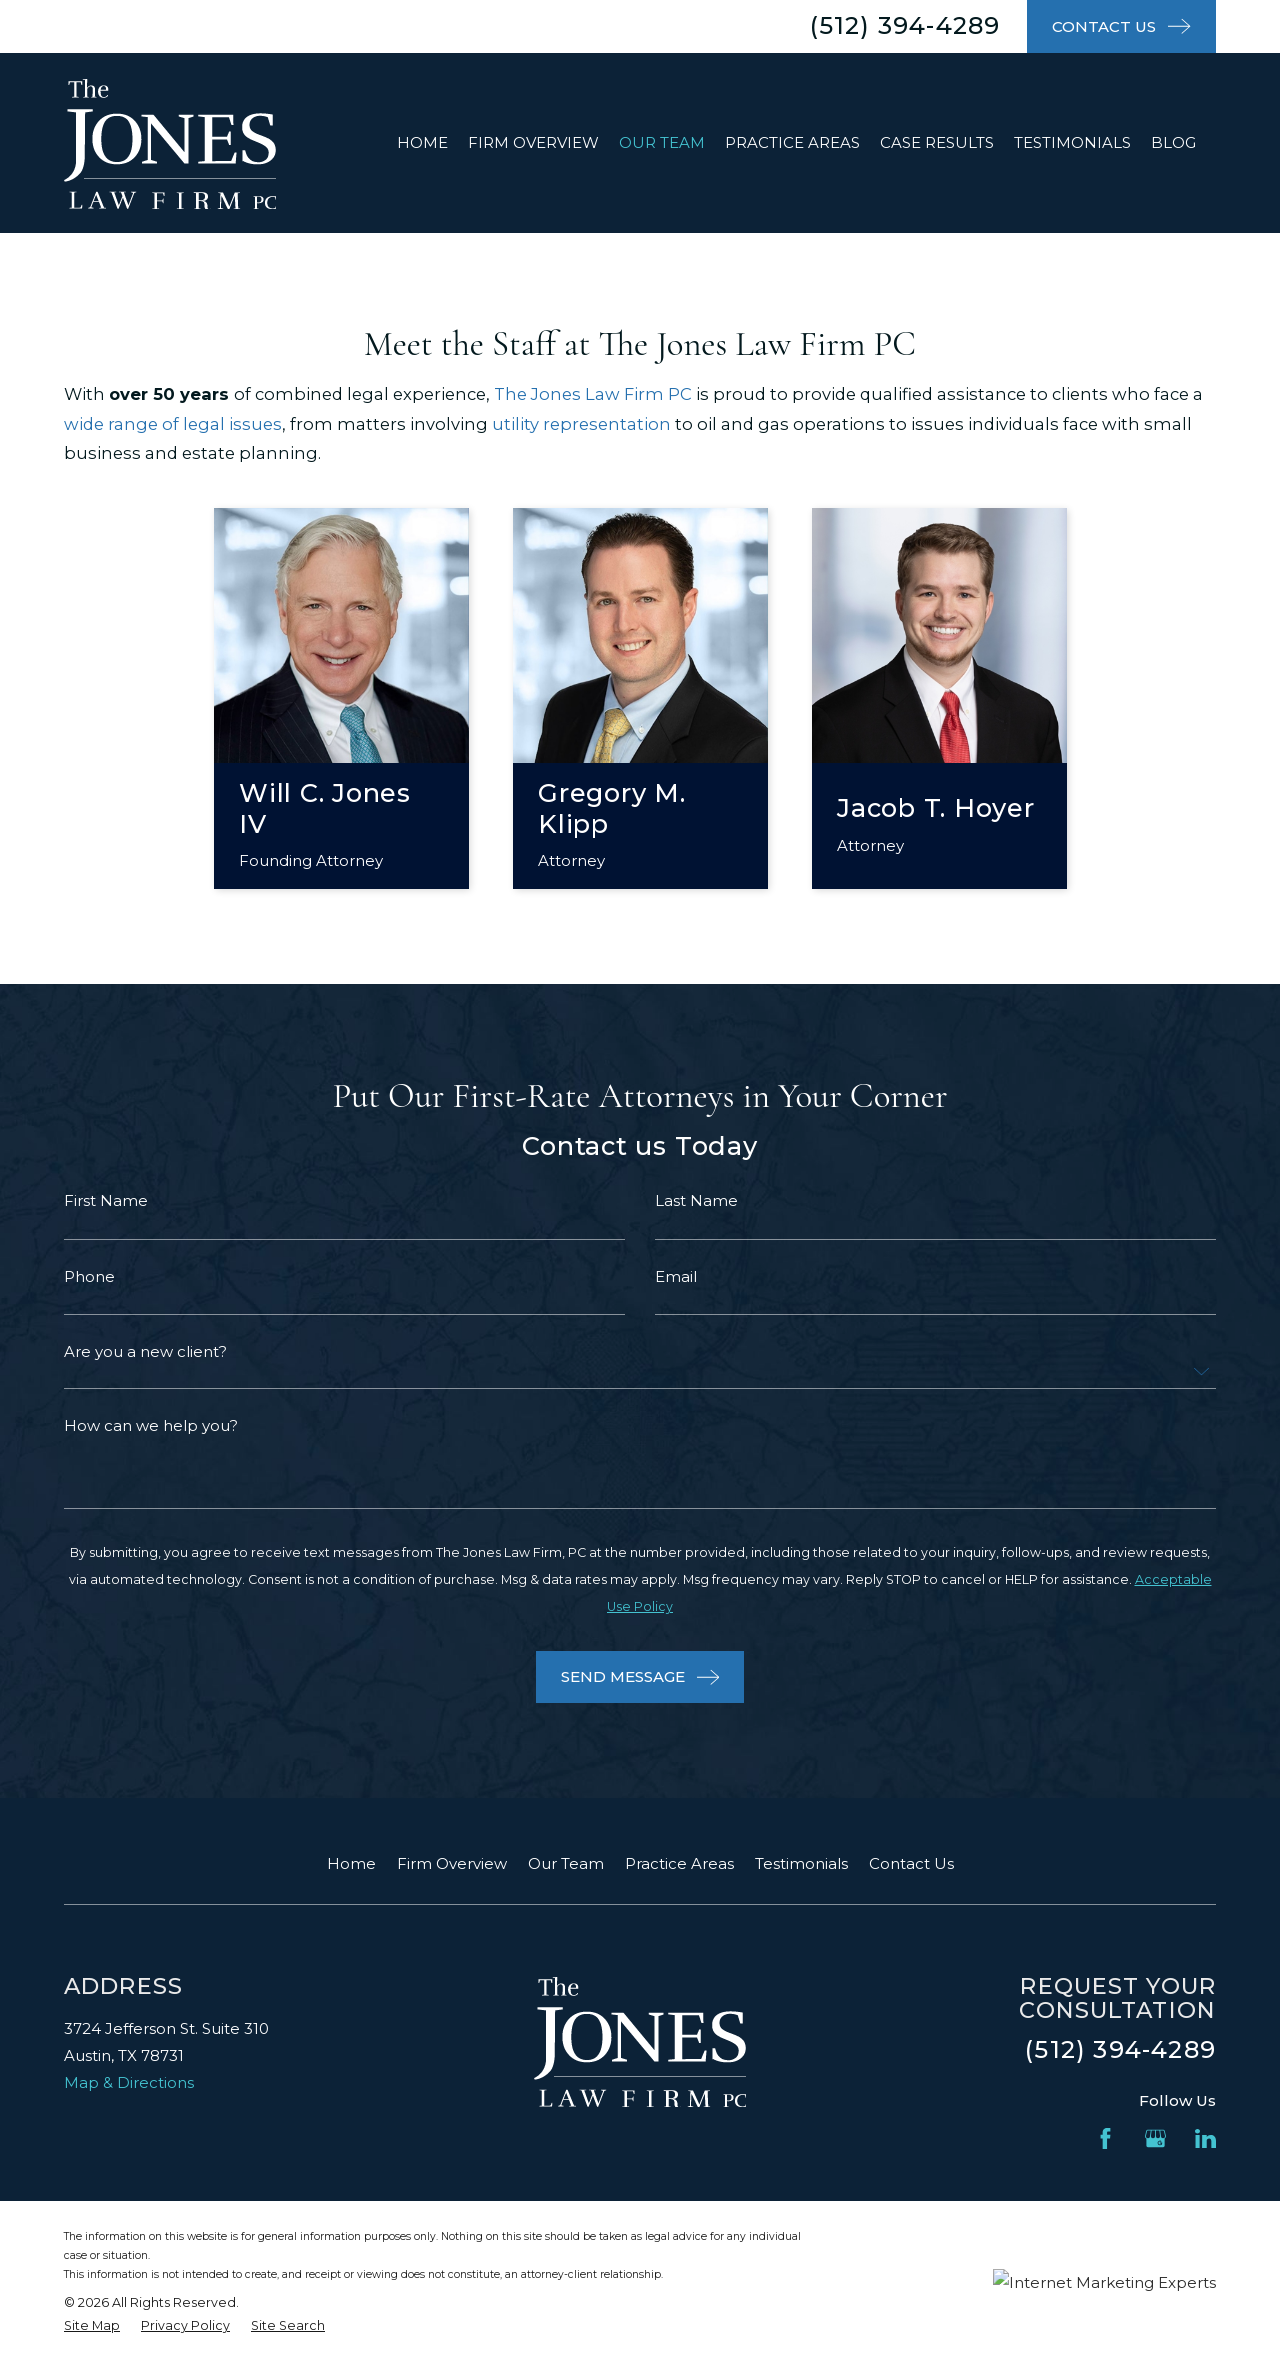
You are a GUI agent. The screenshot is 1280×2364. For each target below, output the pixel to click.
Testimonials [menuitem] (1072, 142)
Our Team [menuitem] (662, 142)
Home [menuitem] (422, 142)
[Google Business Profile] (1155, 2138)
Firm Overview (452, 1863)
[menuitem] (92, 2326)
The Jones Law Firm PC (593, 394)
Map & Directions (129, 2082)
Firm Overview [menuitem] (533, 142)
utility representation (581, 424)
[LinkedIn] (1205, 2138)
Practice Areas (679, 1863)
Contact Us (911, 1863)
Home (351, 1863)
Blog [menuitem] (1173, 142)
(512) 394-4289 (905, 25)
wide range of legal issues (173, 424)
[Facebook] (1105, 2138)
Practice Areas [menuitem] (792, 142)
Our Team (566, 1863)
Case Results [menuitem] (937, 142)
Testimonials (801, 1863)
